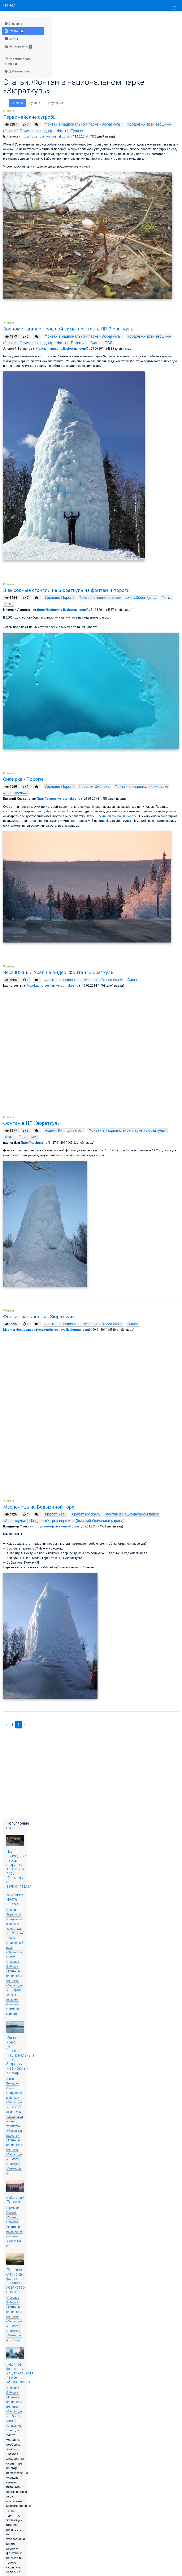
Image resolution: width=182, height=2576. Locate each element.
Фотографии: (18, 47)
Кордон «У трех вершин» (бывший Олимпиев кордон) (78, 1521)
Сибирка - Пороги (15, 2199)
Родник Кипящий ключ (64, 1130)
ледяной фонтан (110, 816)
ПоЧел (9, 5)
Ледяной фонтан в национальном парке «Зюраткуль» (19, 2373)
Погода (16, 2340)
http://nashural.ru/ (35, 1142)
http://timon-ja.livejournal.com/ (56, 1526)
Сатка (11, 1957)
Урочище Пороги (59, 597)
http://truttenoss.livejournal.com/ (45, 136)
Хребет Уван (55, 1514)
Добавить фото (18, 71)
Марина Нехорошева (19, 1330)
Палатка (78, 343)
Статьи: (14, 31)
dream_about (44, 811)
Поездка (13, 2164)
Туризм (77, 131)
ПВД (108, 343)
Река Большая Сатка (13, 2083)
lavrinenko (64, 811)
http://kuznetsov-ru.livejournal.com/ (52, 985)
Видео (132, 980)
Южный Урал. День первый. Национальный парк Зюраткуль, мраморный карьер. (20, 2055)
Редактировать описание (18, 61)
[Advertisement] (40, 1479)
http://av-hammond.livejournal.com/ (60, 348)
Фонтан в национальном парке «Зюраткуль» (83, 124)
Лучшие (34, 103)
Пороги (131, 816)
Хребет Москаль (86, 1514)
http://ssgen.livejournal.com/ (59, 799)
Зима (95, 343)
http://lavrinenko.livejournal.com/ (62, 610)
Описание (13, 23)
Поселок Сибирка (94, 786)
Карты (11, 39)
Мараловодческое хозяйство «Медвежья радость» (14, 2126)
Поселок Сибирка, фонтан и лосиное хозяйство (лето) (15, 2281)
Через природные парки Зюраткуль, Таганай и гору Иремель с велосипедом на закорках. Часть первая (18, 1877)
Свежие (17, 103)
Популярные (55, 103)
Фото (61, 131)
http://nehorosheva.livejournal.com (63, 1330)
